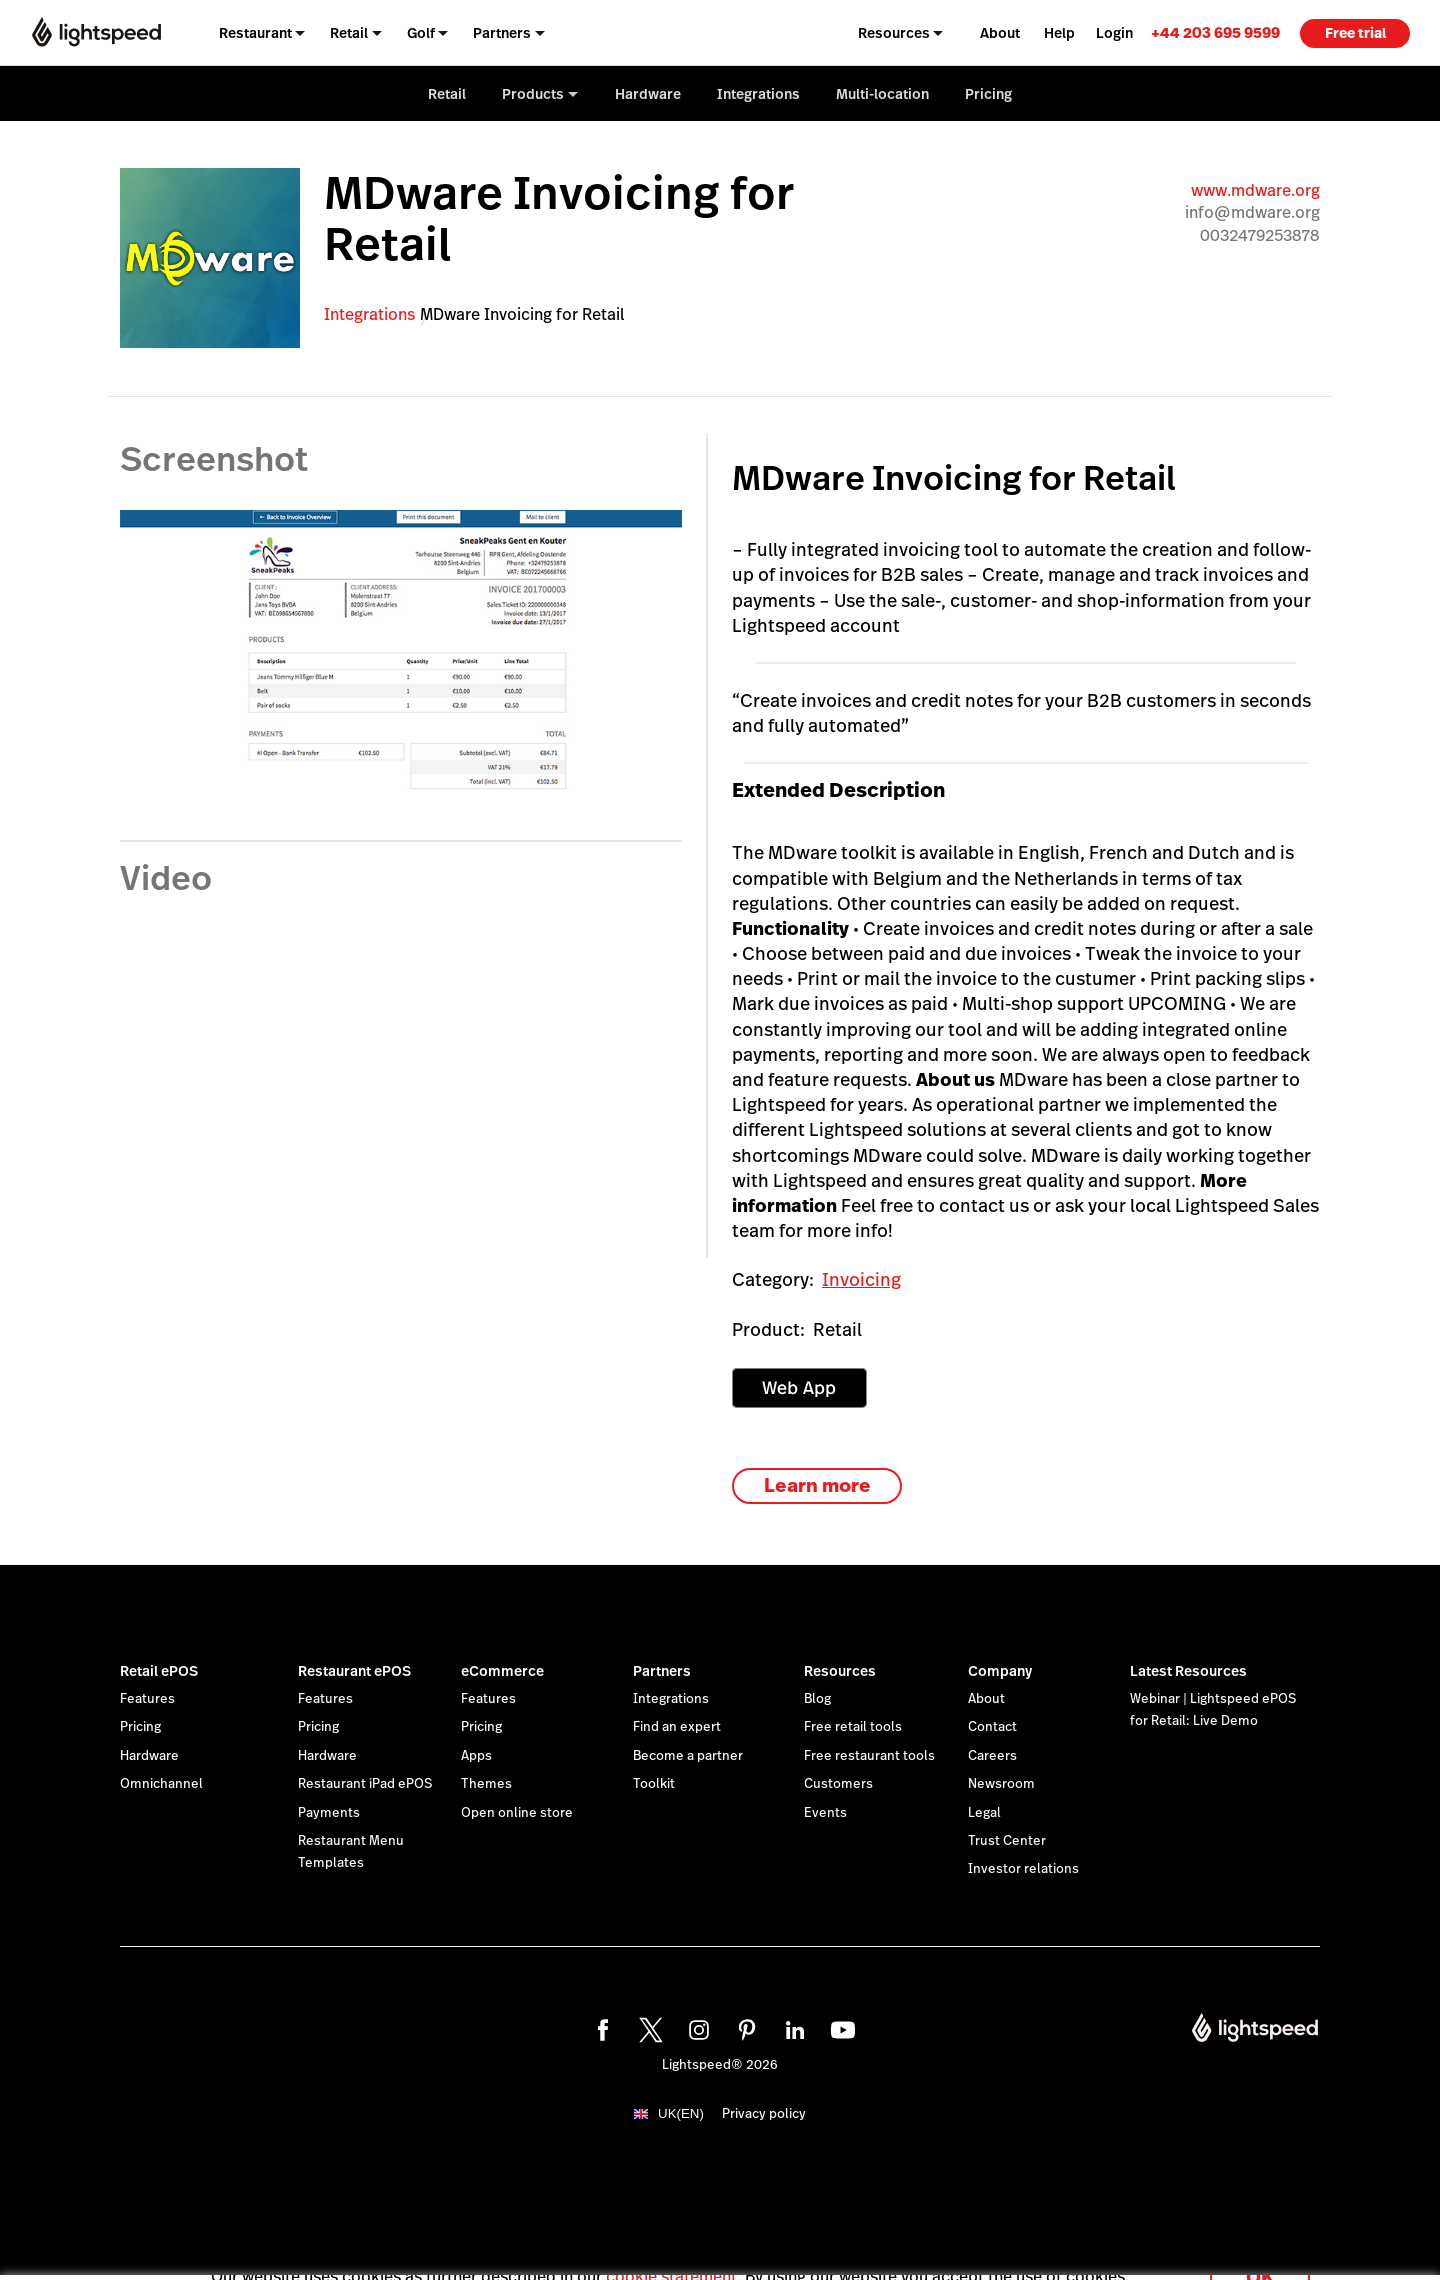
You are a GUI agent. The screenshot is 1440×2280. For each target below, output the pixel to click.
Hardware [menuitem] (648, 94)
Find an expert (677, 1727)
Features (147, 1699)
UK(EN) (681, 2113)
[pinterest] (744, 2027)
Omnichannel (161, 1784)
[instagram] (696, 2027)
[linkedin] (792, 2027)
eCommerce (502, 1671)
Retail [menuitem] (349, 33)
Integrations (369, 314)
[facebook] (600, 2027)
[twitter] (648, 2027)
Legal (984, 1813)
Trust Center (1007, 1841)
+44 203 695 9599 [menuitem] (1215, 32)
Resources (840, 1671)
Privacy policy (764, 2114)
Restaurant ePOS (354, 1671)
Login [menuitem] (1114, 33)
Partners (662, 1671)
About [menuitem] (1000, 33)
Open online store (517, 1813)
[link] (1215, 32)
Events (825, 1813)
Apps (476, 1756)
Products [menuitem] (533, 94)
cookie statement (671, 2253)
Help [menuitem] (1059, 33)
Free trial (1355, 33)
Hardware (149, 1756)
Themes (486, 1784)
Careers (992, 1756)
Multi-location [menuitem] (882, 94)
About (986, 1699)
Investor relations (1023, 1869)
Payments (329, 1813)
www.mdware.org (1255, 190)
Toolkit (654, 1784)
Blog (817, 1699)
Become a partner (688, 1756)
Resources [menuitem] (894, 33)
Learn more (817, 1485)
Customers (838, 1784)
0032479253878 (1260, 235)
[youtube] (840, 2027)
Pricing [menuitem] (988, 94)
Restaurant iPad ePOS (365, 1784)
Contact (992, 1727)
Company (1000, 1671)
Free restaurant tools (869, 1756)
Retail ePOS (159, 1671)
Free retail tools (853, 1727)
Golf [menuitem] (421, 33)
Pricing (140, 1727)
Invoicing (861, 1279)
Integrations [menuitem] (758, 94)
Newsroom (1001, 1784)
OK (1260, 2253)
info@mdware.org (1252, 212)
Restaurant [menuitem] (255, 33)
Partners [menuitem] (502, 33)
